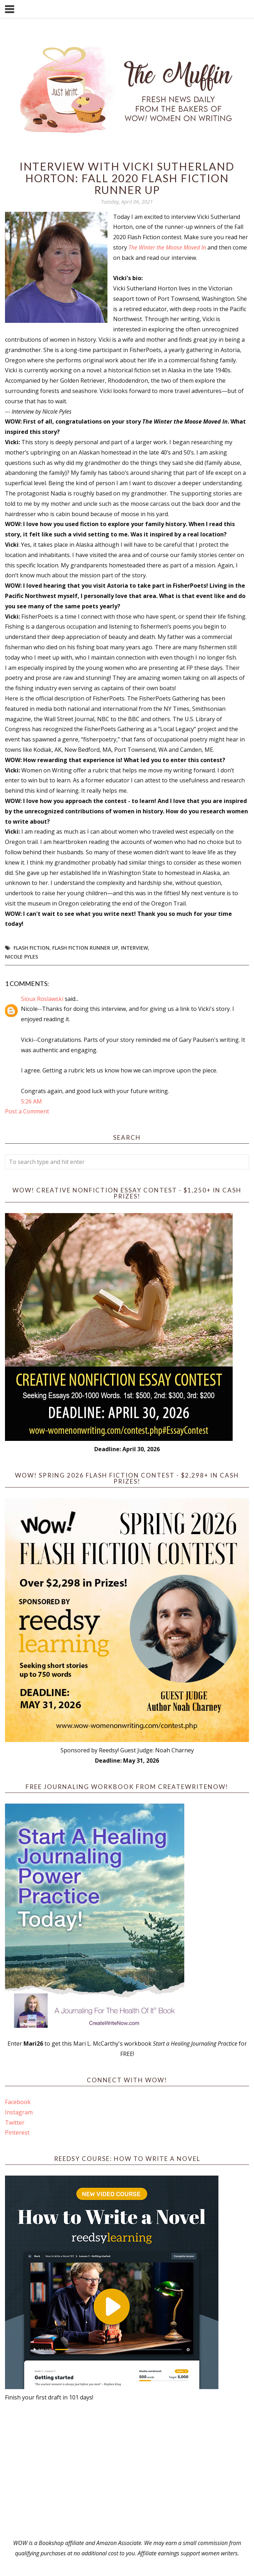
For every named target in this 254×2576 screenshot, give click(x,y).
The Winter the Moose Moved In (167, 247)
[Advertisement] (127, 2470)
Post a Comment (27, 1111)
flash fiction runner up (85, 947)
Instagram (19, 2112)
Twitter (15, 2122)
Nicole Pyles (21, 956)
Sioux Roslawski (42, 999)
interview (134, 947)
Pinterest (17, 2132)
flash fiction (31, 947)
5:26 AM (31, 1101)
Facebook (18, 2102)
